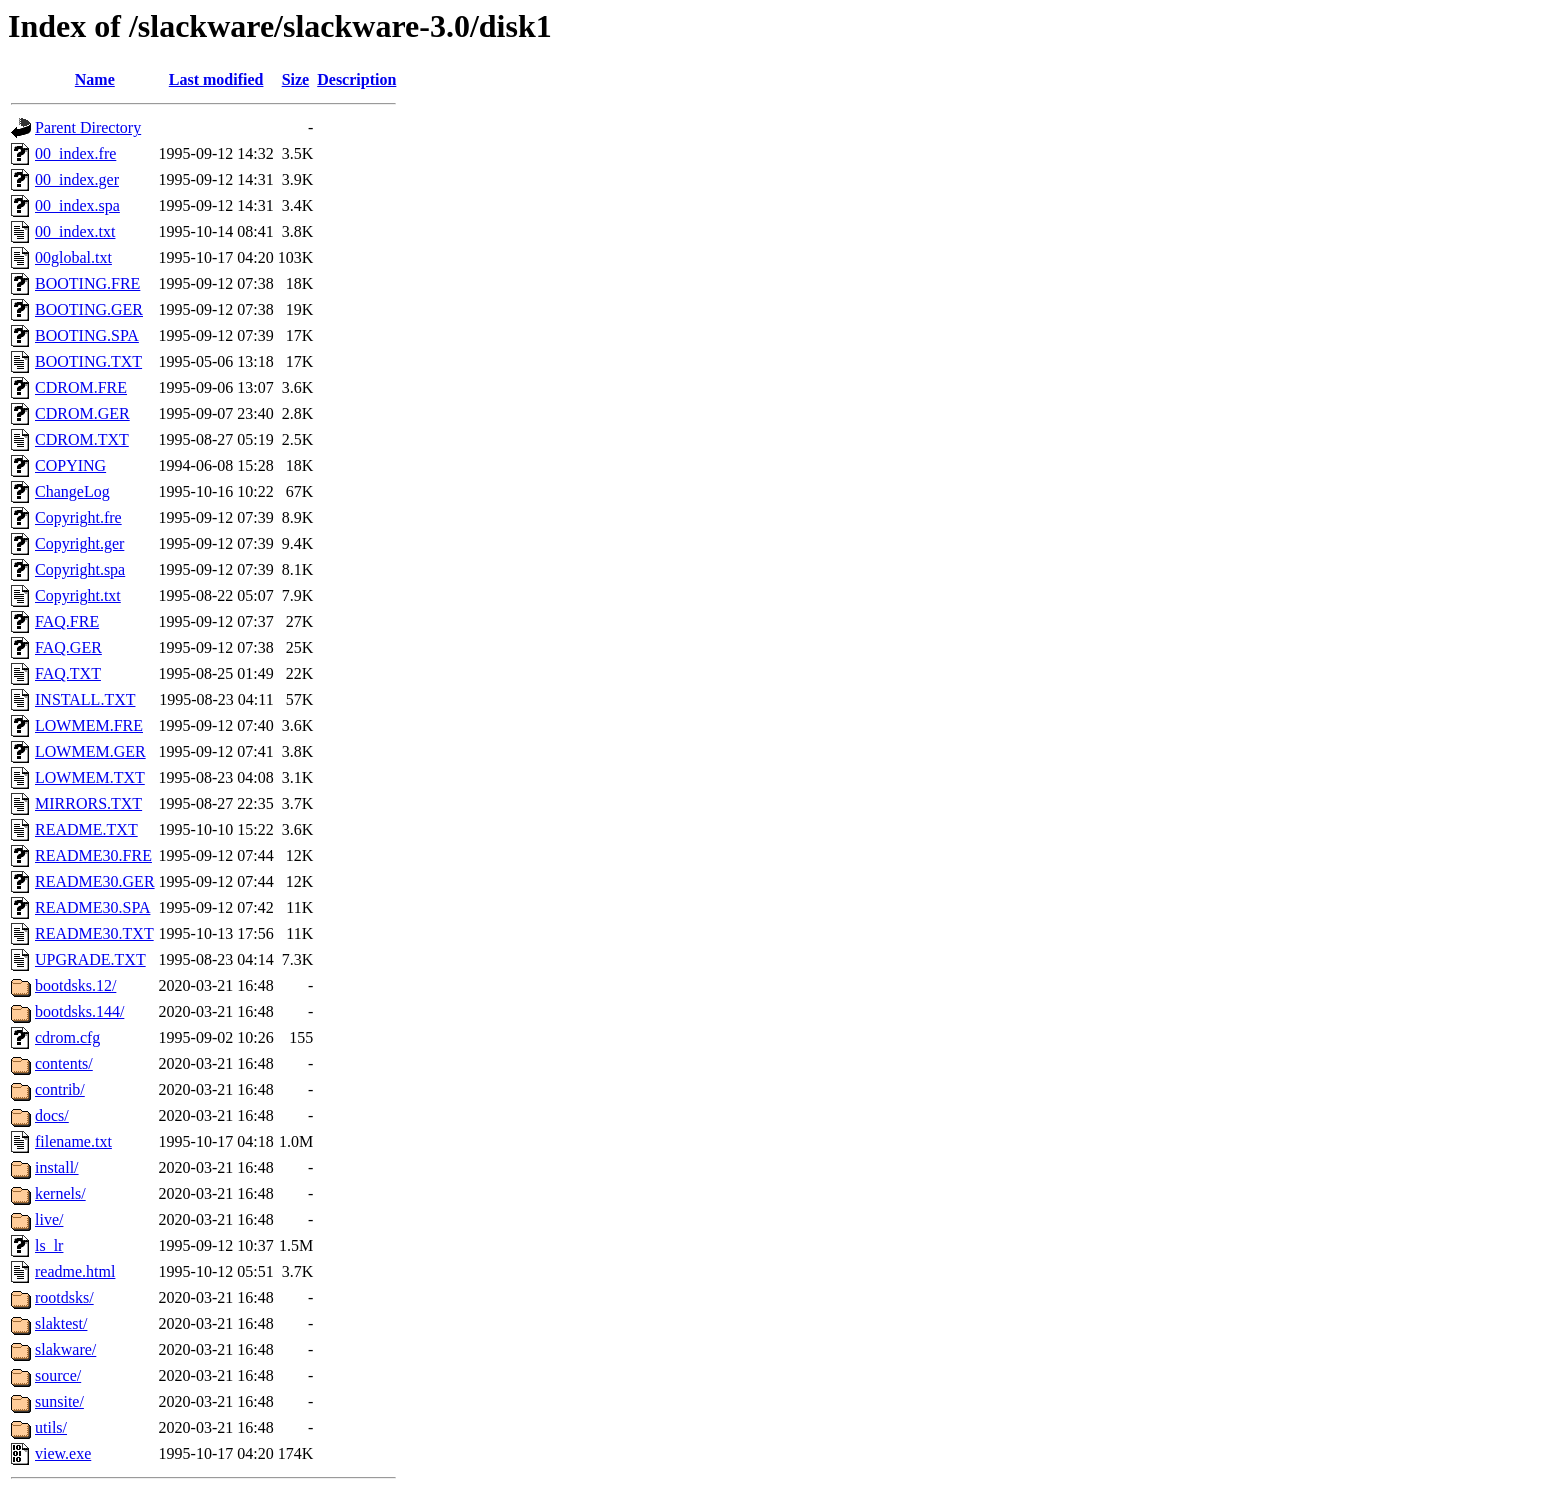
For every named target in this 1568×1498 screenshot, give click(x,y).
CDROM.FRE (81, 387)
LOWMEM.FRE (89, 725)
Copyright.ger (79, 543)
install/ (57, 1167)
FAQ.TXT (68, 673)
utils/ (51, 1427)
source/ (58, 1375)
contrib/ (60, 1089)
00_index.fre (75, 153)
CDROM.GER (82, 413)
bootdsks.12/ (75, 985)
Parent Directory (88, 127)
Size (296, 79)
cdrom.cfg (67, 1037)
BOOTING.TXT (88, 361)
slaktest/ (61, 1323)
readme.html (75, 1271)
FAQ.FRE (67, 621)
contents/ (64, 1063)
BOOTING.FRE (87, 283)
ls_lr (49, 1245)
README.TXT (86, 829)
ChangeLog (72, 491)
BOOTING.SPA (87, 335)
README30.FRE (93, 855)
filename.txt (73, 1141)
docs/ (52, 1115)
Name (95, 79)
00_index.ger (77, 179)
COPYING (70, 465)
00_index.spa (77, 205)
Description (356, 79)
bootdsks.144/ (79, 1011)
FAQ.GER (68, 647)
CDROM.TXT (82, 439)
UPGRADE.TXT (90, 959)
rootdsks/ (64, 1297)
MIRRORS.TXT (88, 803)
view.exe (63, 1453)
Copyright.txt (78, 595)
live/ (49, 1219)
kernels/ (60, 1193)
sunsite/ (59, 1401)
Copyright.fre (78, 517)
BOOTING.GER (89, 309)
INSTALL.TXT (85, 699)
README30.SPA (92, 907)
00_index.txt (75, 231)
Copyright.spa (80, 569)
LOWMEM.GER (90, 751)
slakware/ (65, 1349)
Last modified (216, 79)
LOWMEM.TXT (90, 777)
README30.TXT (94, 933)
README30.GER (95, 881)
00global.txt (73, 257)
